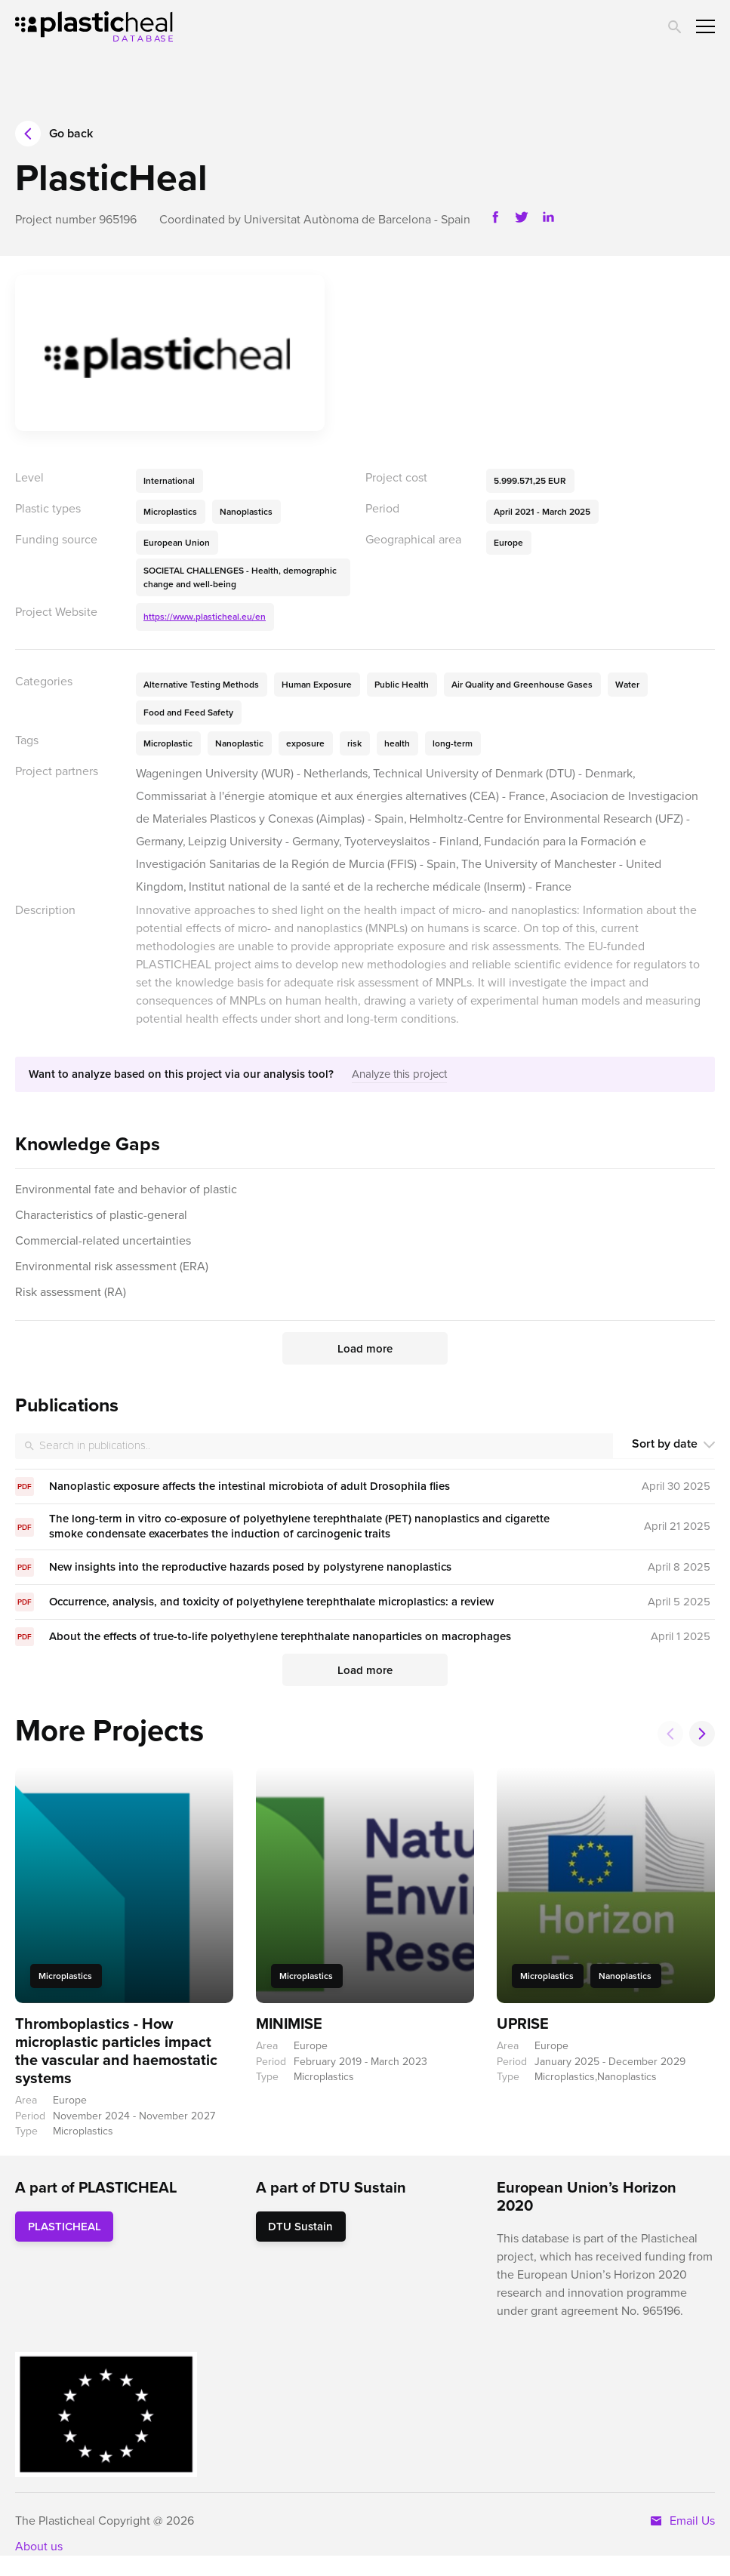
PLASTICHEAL (64, 2226)
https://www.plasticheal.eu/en (204, 616)
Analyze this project (399, 1074)
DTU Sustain (300, 2226)
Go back (54, 133)
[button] (702, 1734)
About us (39, 2546)
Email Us (682, 2520)
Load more (365, 1348)
